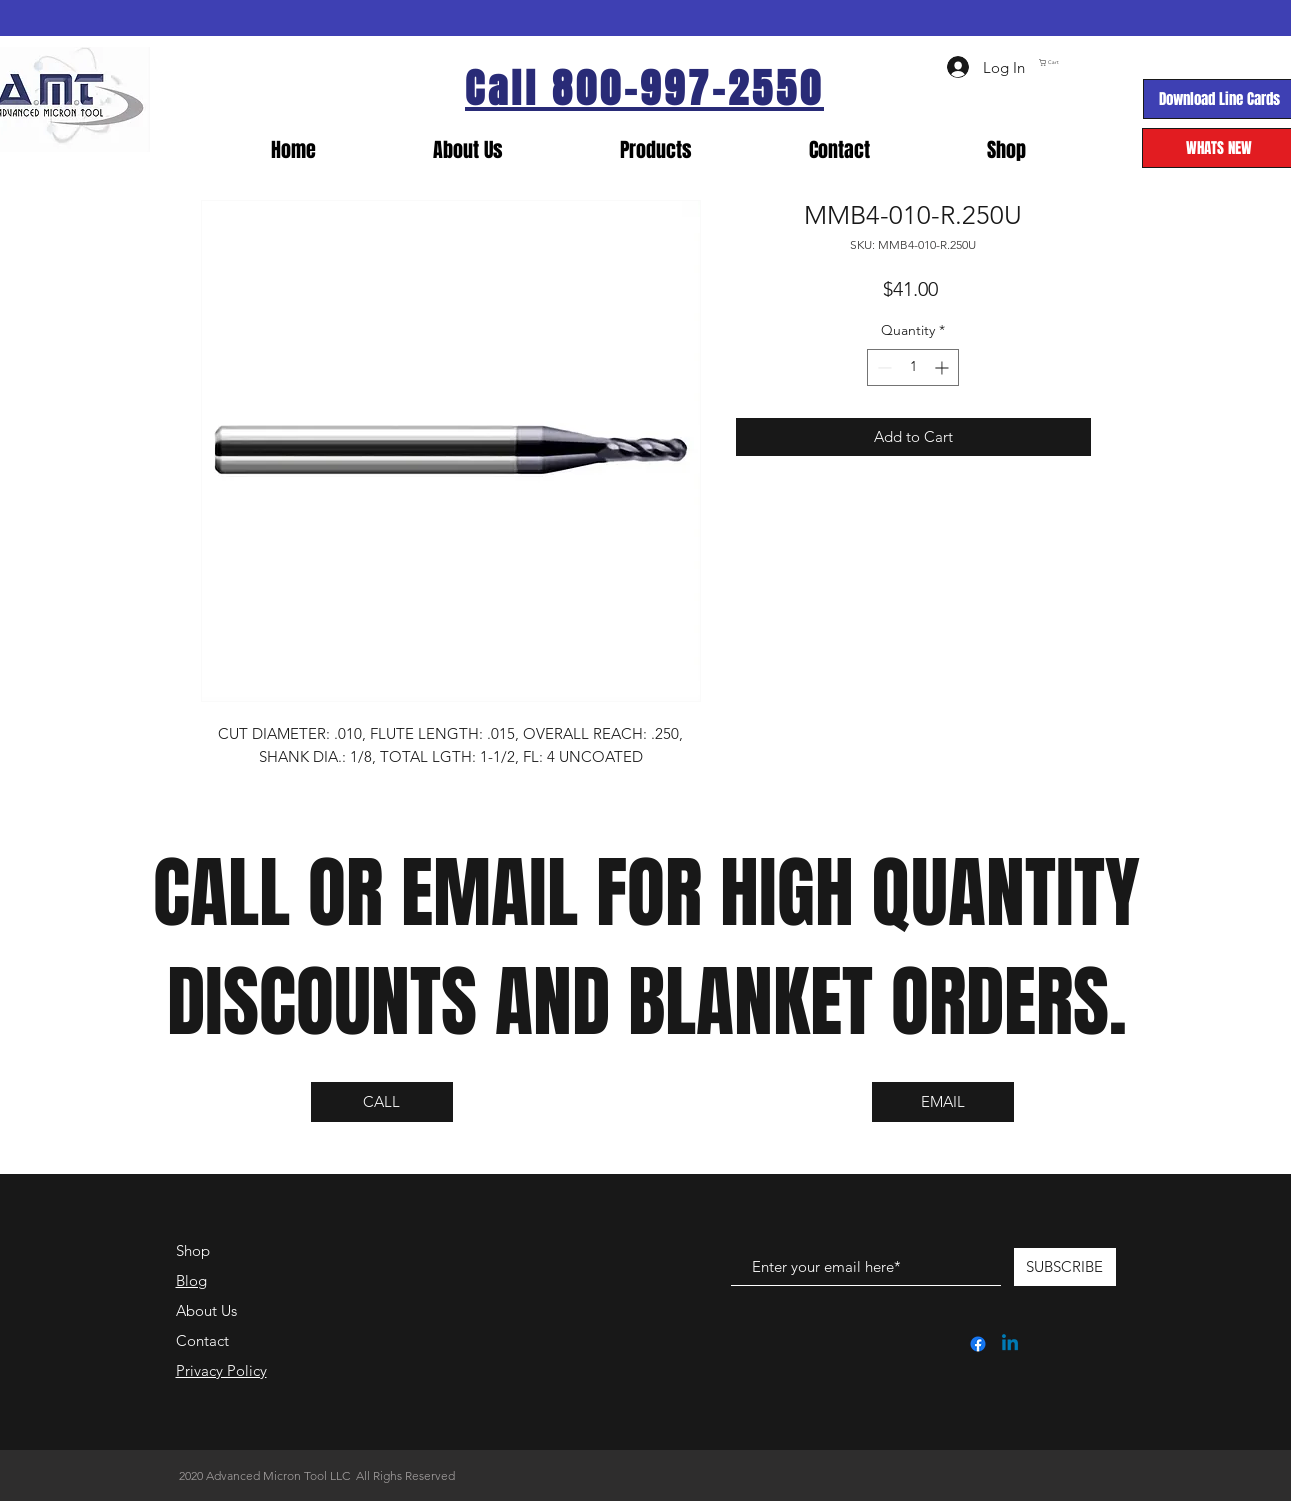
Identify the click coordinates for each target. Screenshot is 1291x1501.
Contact (202, 1340)
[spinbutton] (913, 367)
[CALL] (382, 1102)
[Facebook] (978, 1344)
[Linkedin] (1010, 1344)
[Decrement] (882, 367)
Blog (191, 1280)
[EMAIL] (943, 1102)
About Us (206, 1310)
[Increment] (943, 367)
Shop (193, 1250)
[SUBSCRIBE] (1065, 1267)
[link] (1129, 62)
